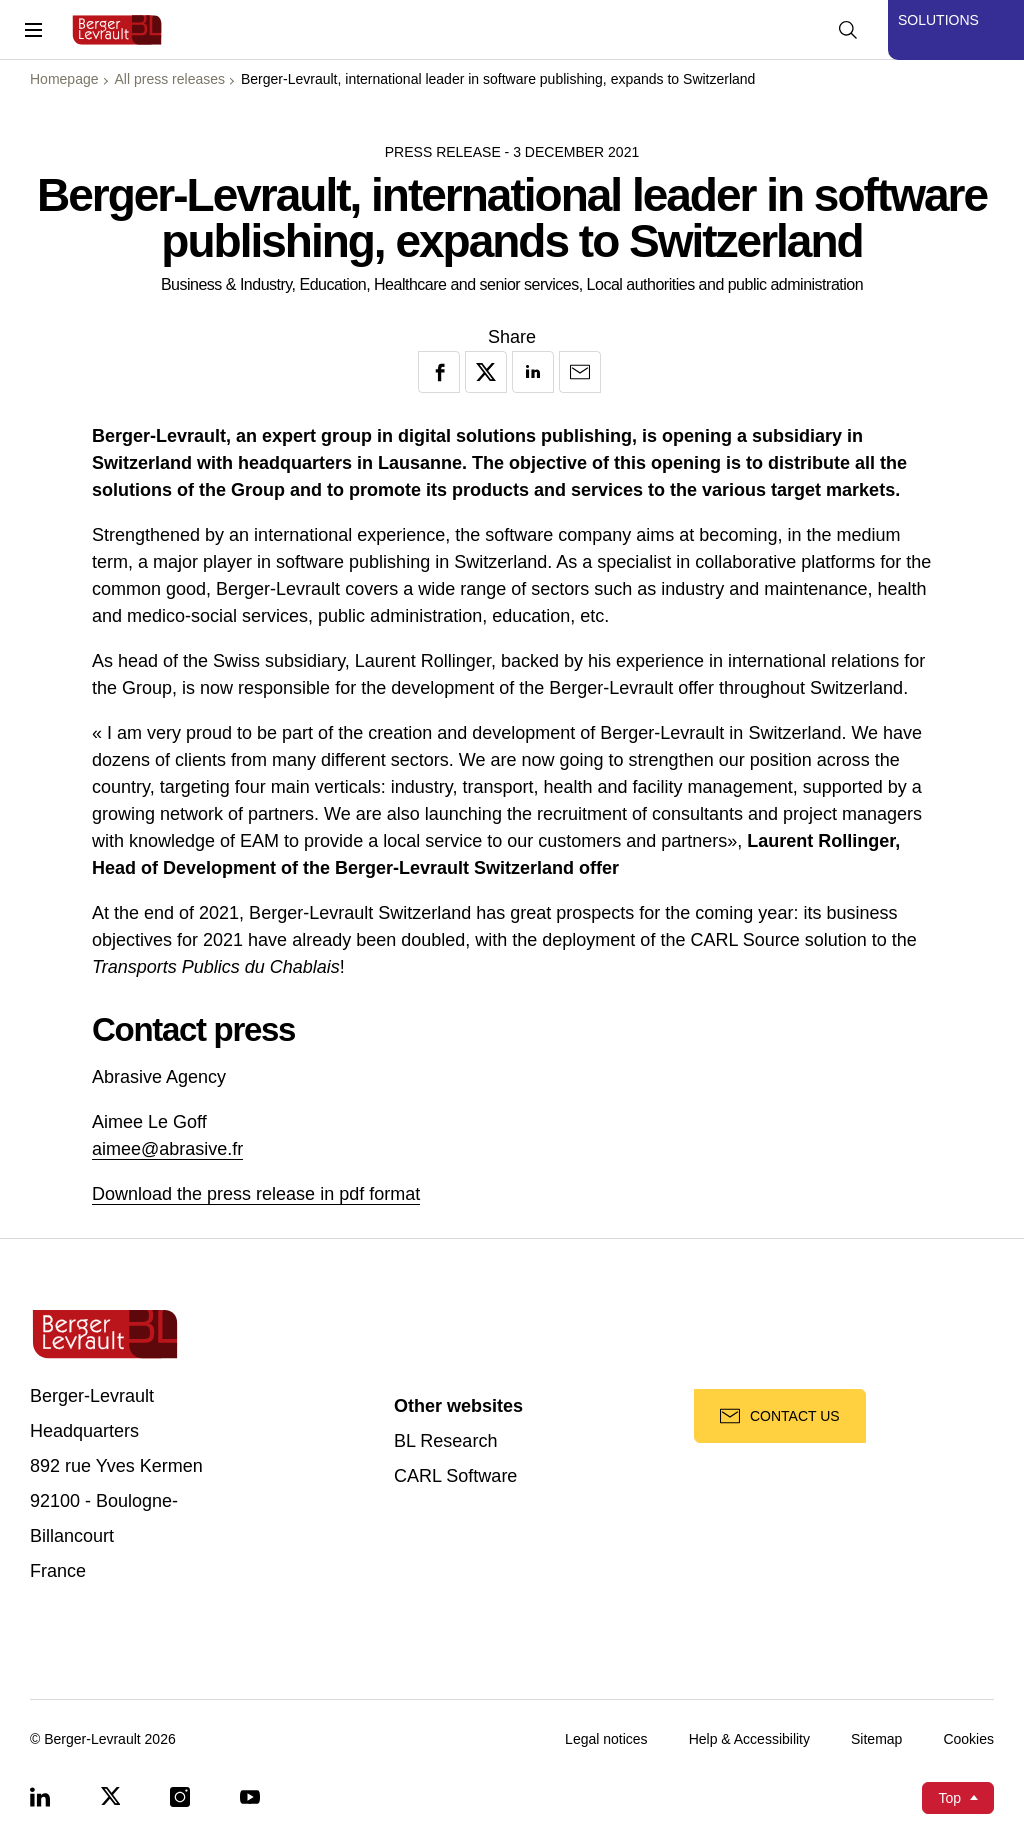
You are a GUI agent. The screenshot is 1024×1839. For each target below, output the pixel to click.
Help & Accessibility (749, 1739)
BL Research (445, 1441)
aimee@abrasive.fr (167, 1149)
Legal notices (606, 1739)
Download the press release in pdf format (256, 1194)
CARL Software (455, 1476)
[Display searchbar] (848, 30)
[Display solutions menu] (956, 30)
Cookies (968, 1739)
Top (949, 1798)
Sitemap (876, 1739)
